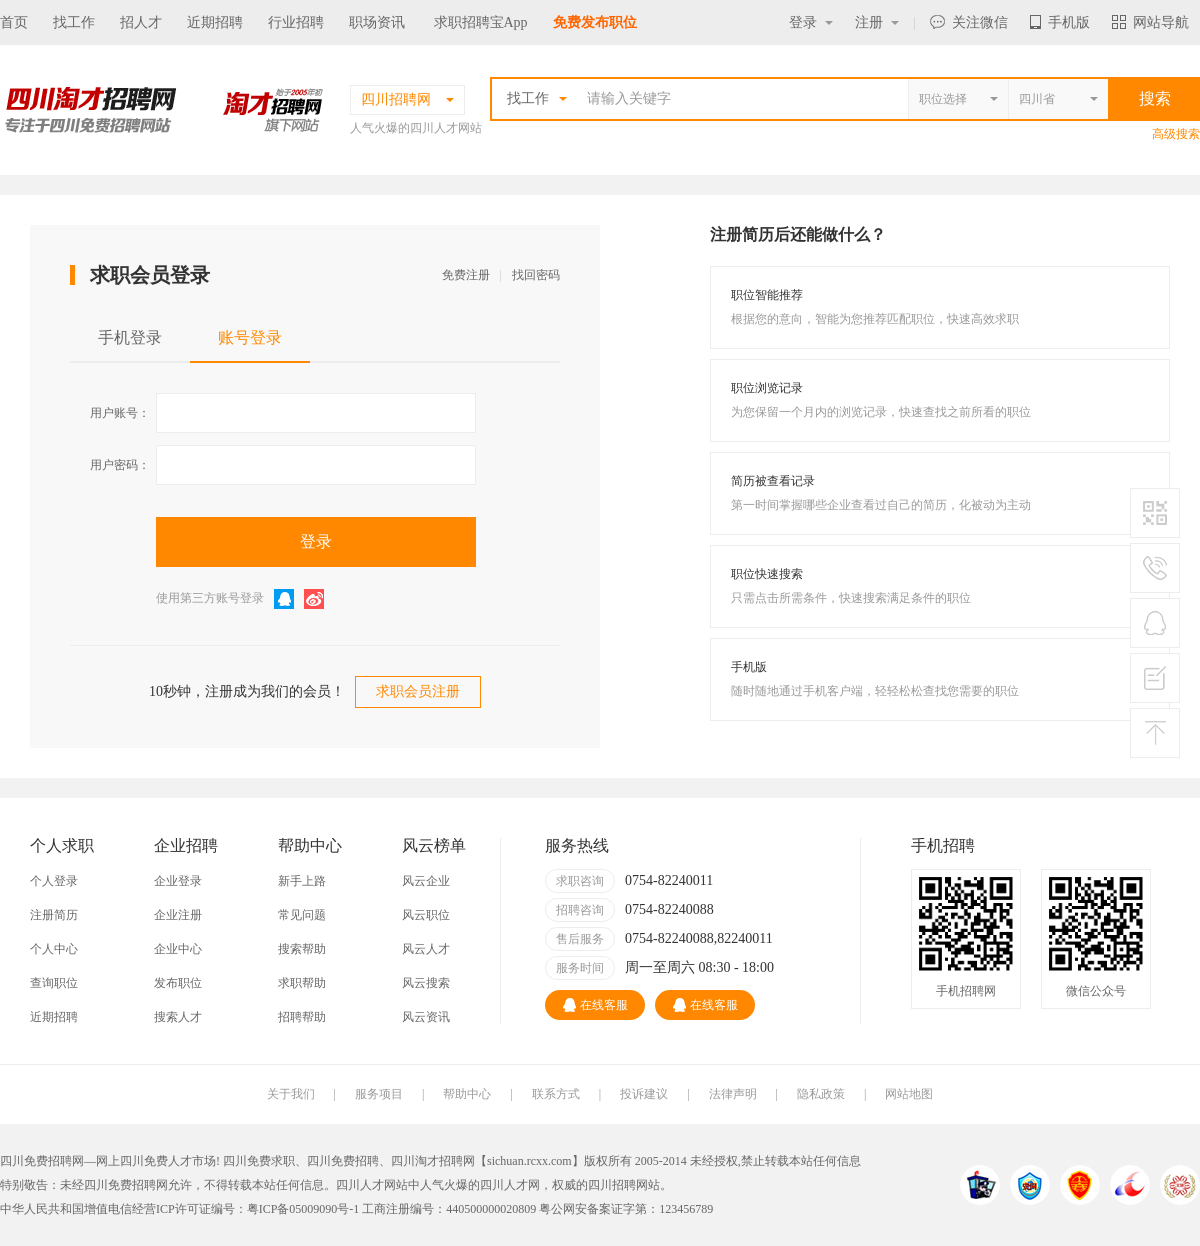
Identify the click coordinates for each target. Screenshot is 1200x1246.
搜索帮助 (302, 949)
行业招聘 (296, 22)
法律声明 (733, 1094)
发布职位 (178, 983)
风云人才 (426, 949)
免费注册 (466, 275)
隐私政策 (821, 1094)
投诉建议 (644, 1094)
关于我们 (291, 1094)
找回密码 (536, 275)
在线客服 (595, 1005)
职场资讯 (377, 22)
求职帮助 (302, 983)
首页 (14, 22)
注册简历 (54, 915)
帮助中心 (467, 1094)
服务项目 (379, 1094)
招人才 (141, 22)
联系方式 (556, 1094)
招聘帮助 (302, 1017)
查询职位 (54, 983)
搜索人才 (178, 1017)
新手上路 (302, 881)
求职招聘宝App (481, 22)
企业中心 (178, 949)
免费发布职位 (595, 22)
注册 (877, 22)
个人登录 (54, 881)
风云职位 (426, 915)
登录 (811, 22)
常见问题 (302, 915)
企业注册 (178, 915)
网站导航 (1150, 22)
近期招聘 (215, 22)
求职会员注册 (418, 691)
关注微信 (969, 22)
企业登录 (178, 881)
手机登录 (130, 337)
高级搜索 (1176, 134)
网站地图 (909, 1094)
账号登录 (250, 337)
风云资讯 (426, 1017)
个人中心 (54, 949)
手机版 (1060, 22)
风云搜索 (426, 983)
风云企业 (426, 881)
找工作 (74, 22)
